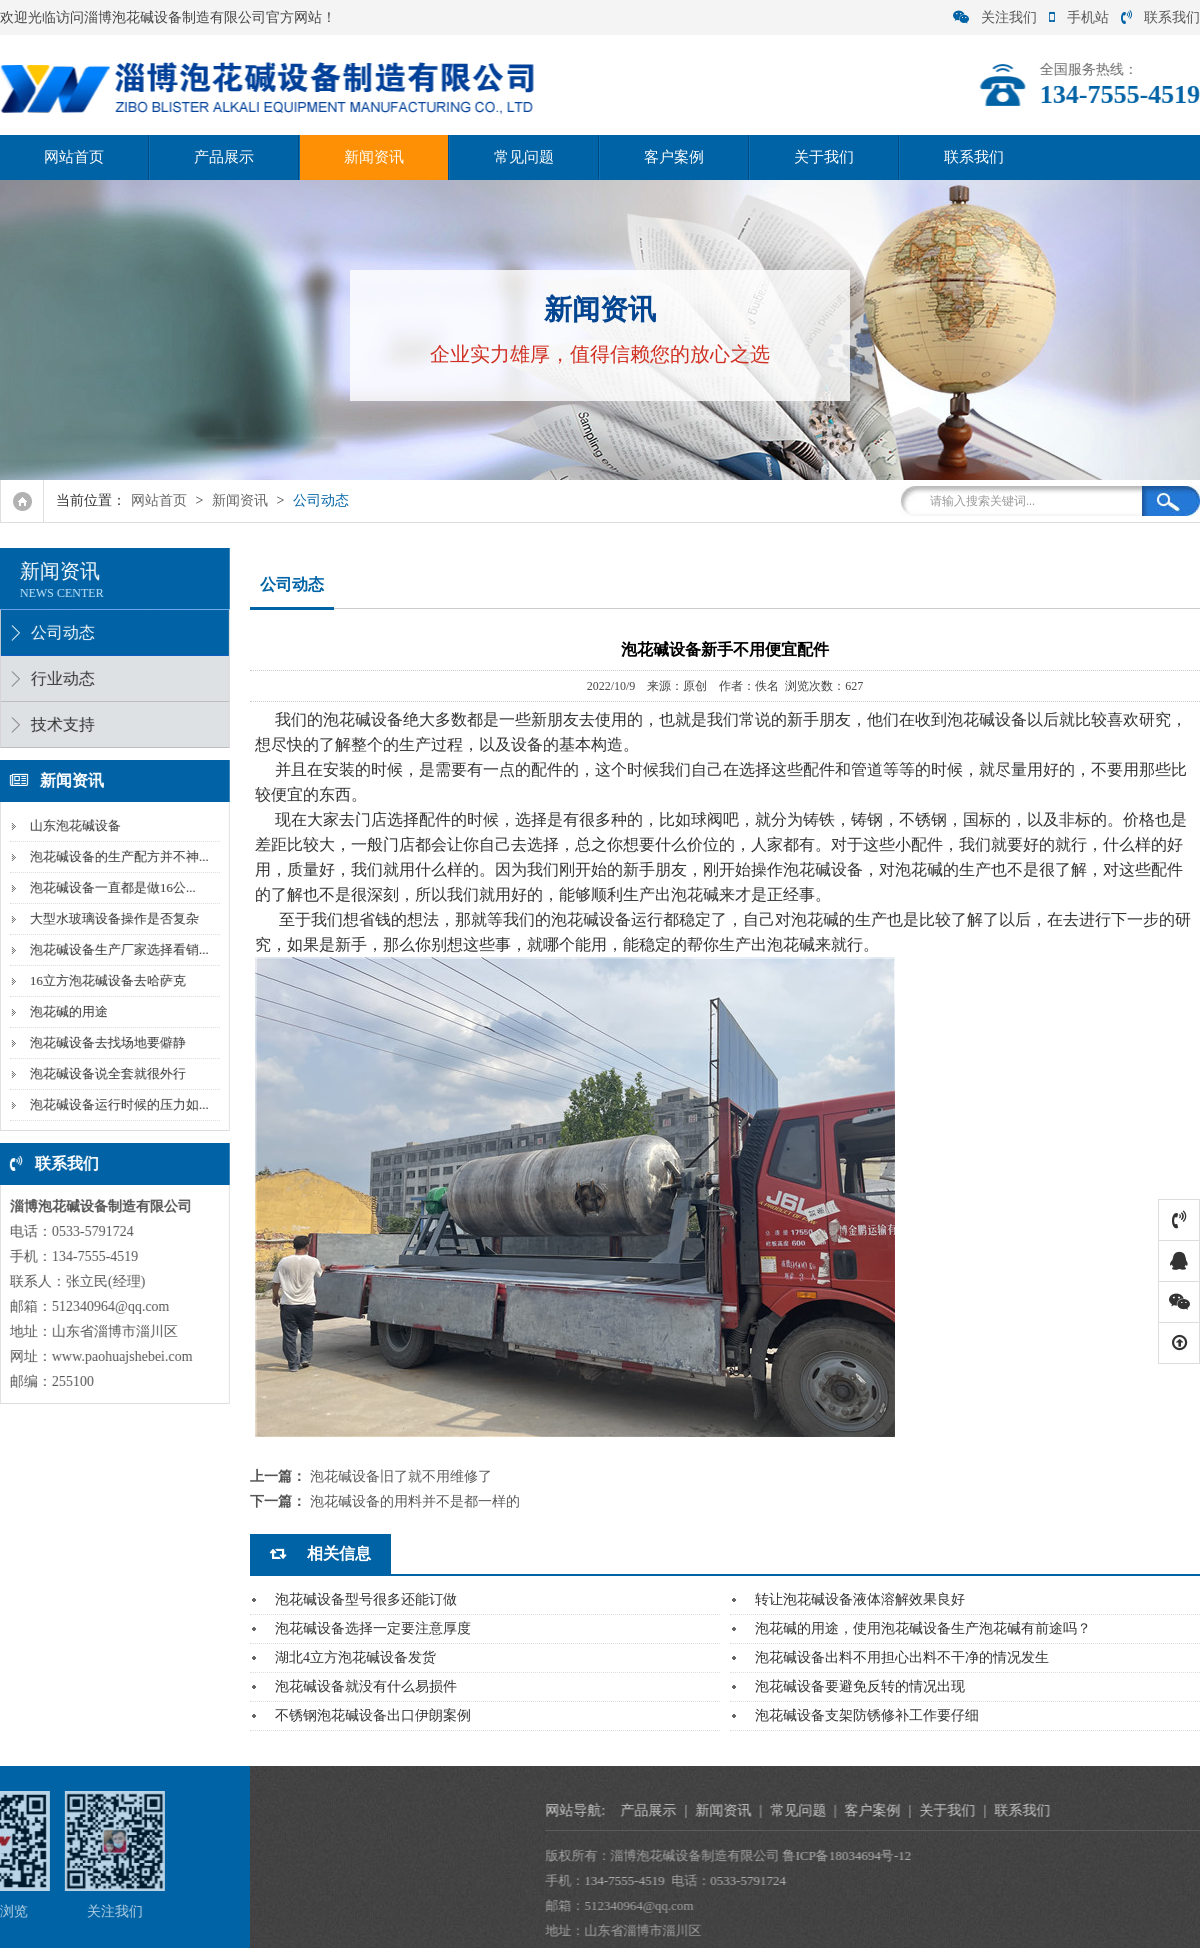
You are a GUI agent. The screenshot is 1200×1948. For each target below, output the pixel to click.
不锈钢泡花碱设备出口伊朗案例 (373, 1715)
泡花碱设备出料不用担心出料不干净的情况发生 (902, 1657)
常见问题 (524, 157)
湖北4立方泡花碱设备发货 (355, 1657)
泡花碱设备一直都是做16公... (109, 887)
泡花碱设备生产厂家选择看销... (115, 949)
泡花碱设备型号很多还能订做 (366, 1599)
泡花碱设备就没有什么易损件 (366, 1686)
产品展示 (224, 157)
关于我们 (824, 157)
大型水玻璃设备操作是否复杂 (110, 918)
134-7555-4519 (817, 1880)
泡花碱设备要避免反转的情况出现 (860, 1686)
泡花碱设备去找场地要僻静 (104, 1042)
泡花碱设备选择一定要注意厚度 (373, 1628)
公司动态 (321, 500)
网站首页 (74, 157)
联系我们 (1160, 17)
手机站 (1079, 17)
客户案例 (674, 157)
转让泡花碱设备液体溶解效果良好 (860, 1599)
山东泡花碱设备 (71, 825)
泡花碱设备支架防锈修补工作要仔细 (867, 1715)
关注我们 (995, 17)
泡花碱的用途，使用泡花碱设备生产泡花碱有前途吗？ (923, 1628)
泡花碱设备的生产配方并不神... (115, 856)
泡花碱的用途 (65, 1011)
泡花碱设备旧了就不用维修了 (401, 1476)
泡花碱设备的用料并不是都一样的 (415, 1501)
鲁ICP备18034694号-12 (1039, 1855)
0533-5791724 (941, 1880)
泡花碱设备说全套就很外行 (104, 1073)
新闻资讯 (374, 157)
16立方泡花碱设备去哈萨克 (104, 980)
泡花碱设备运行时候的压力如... (115, 1104)
